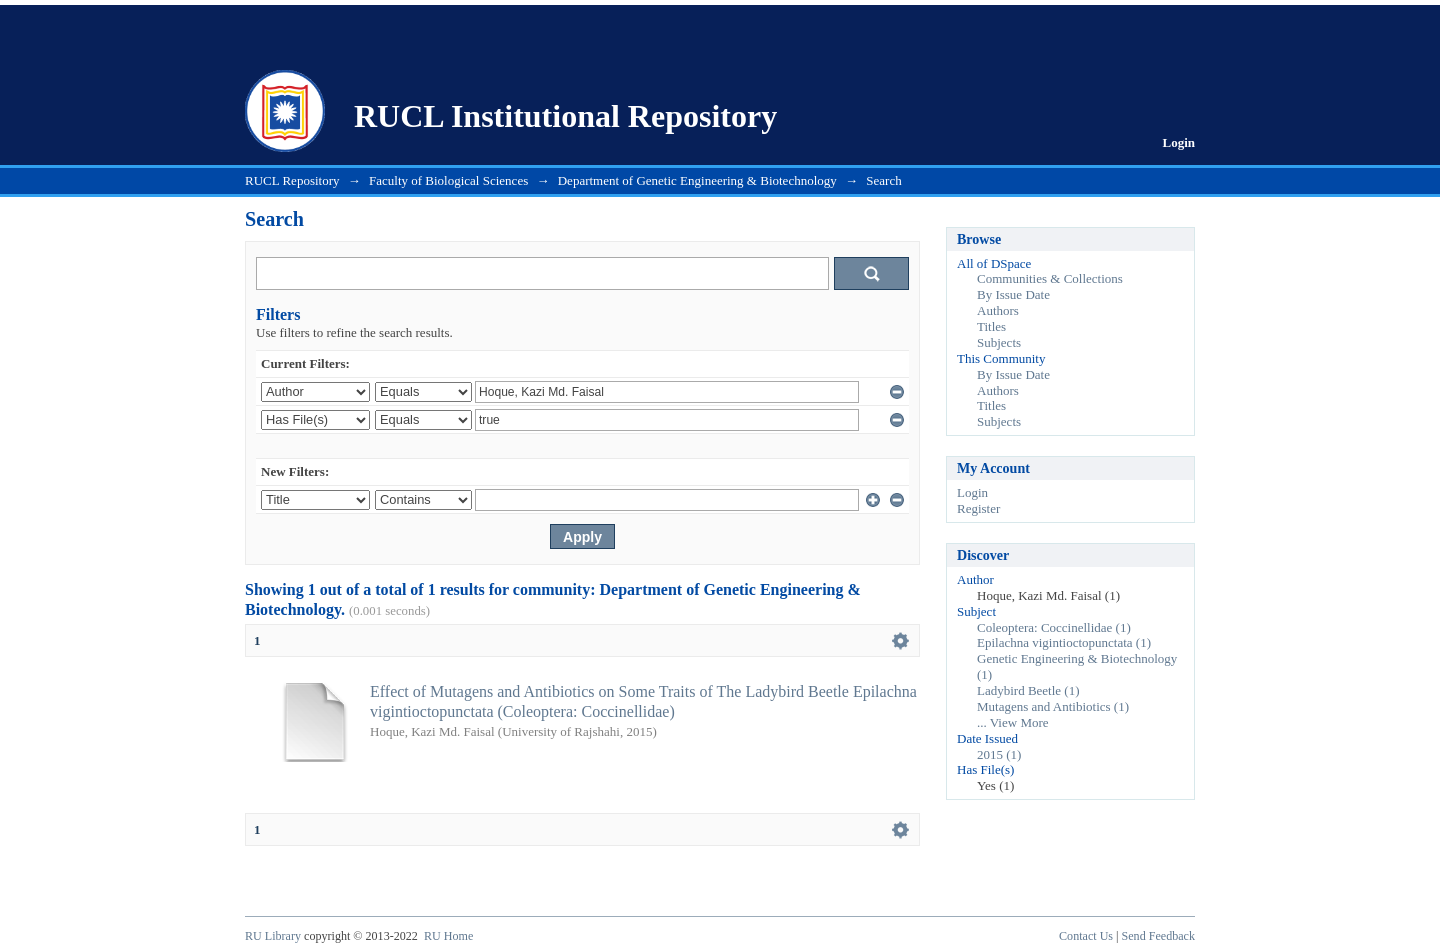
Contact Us (1086, 936)
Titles (991, 326)
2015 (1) (999, 754)
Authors (998, 310)
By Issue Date (1013, 294)
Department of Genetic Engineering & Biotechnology (697, 180)
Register (978, 508)
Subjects (999, 342)
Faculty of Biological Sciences (448, 180)
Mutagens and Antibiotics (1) (1053, 706)
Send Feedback (1158, 936)
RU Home (448, 936)
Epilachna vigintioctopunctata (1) (1064, 642)
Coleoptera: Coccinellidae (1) (1054, 627)
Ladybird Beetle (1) (1028, 690)
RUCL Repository (292, 180)
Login (1178, 142)
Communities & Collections (1050, 278)
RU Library (273, 936)
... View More (1013, 722)
